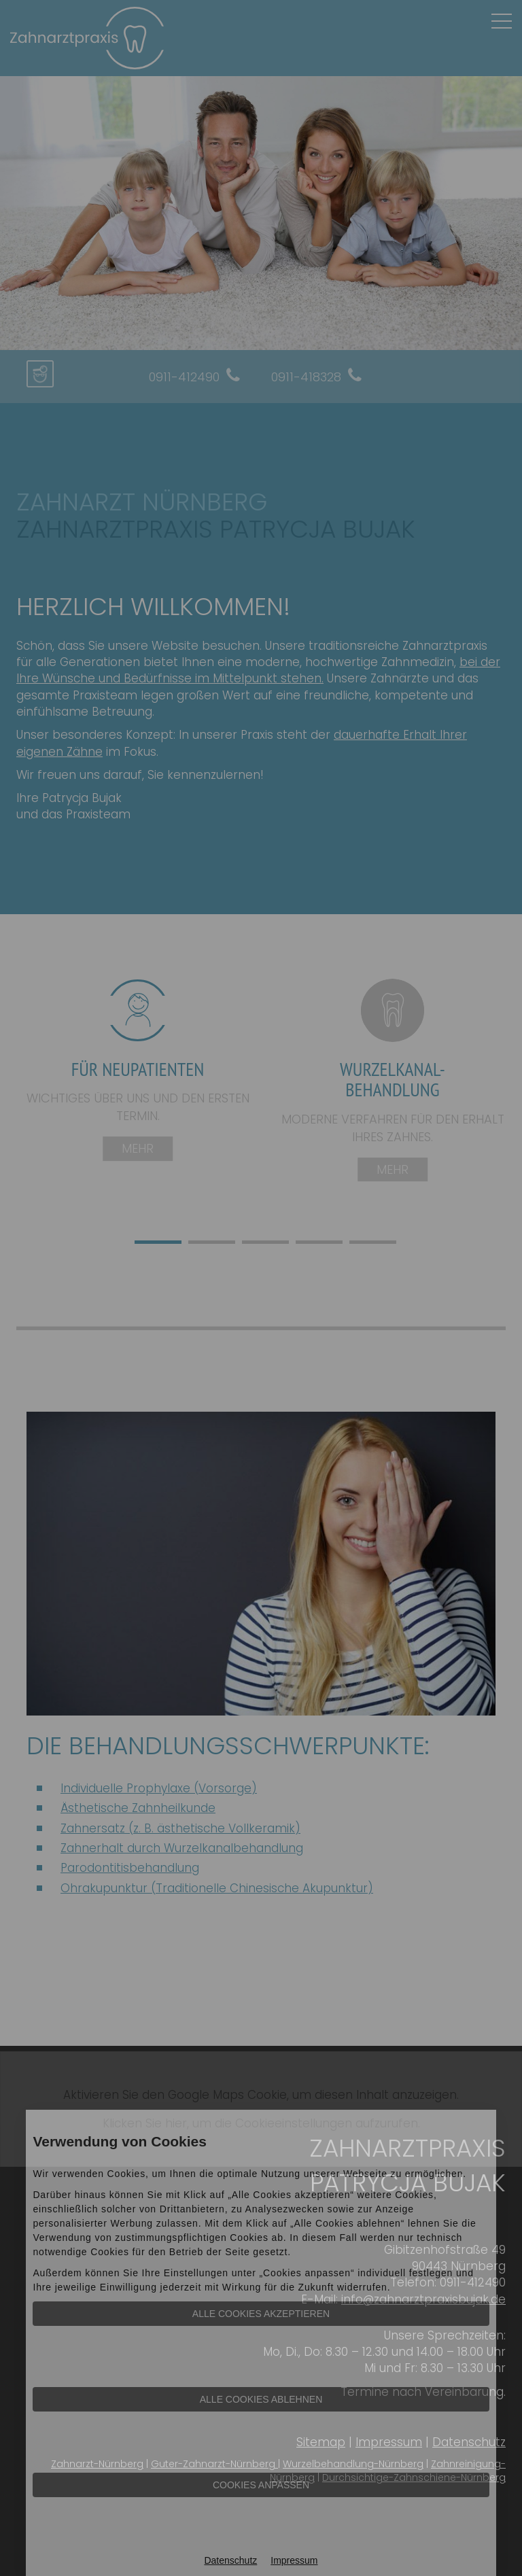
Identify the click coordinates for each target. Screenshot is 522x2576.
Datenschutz (230, 2560)
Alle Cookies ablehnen (261, 2399)
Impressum (294, 2560)
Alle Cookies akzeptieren (261, 2313)
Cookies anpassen (261, 2484)
